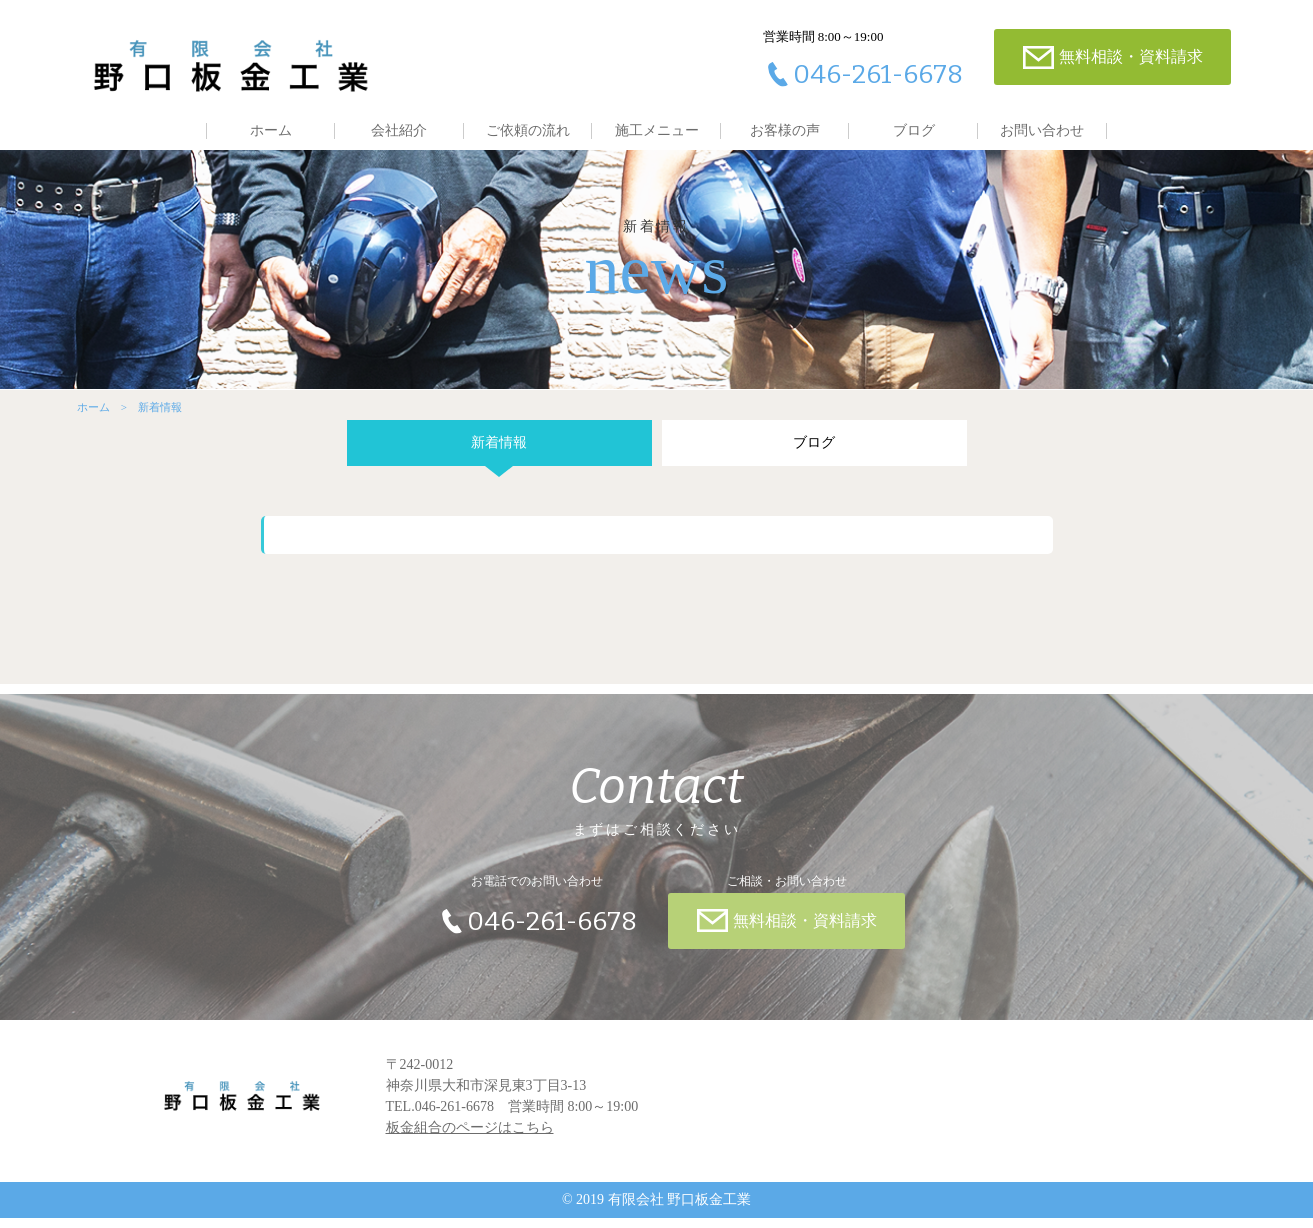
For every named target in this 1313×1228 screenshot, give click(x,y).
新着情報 (497, 452)
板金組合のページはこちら (470, 1137)
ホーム (271, 130)
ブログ (914, 130)
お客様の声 (785, 130)
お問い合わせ (1042, 130)
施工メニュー (657, 130)
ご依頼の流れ (528, 130)
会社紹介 (399, 130)
